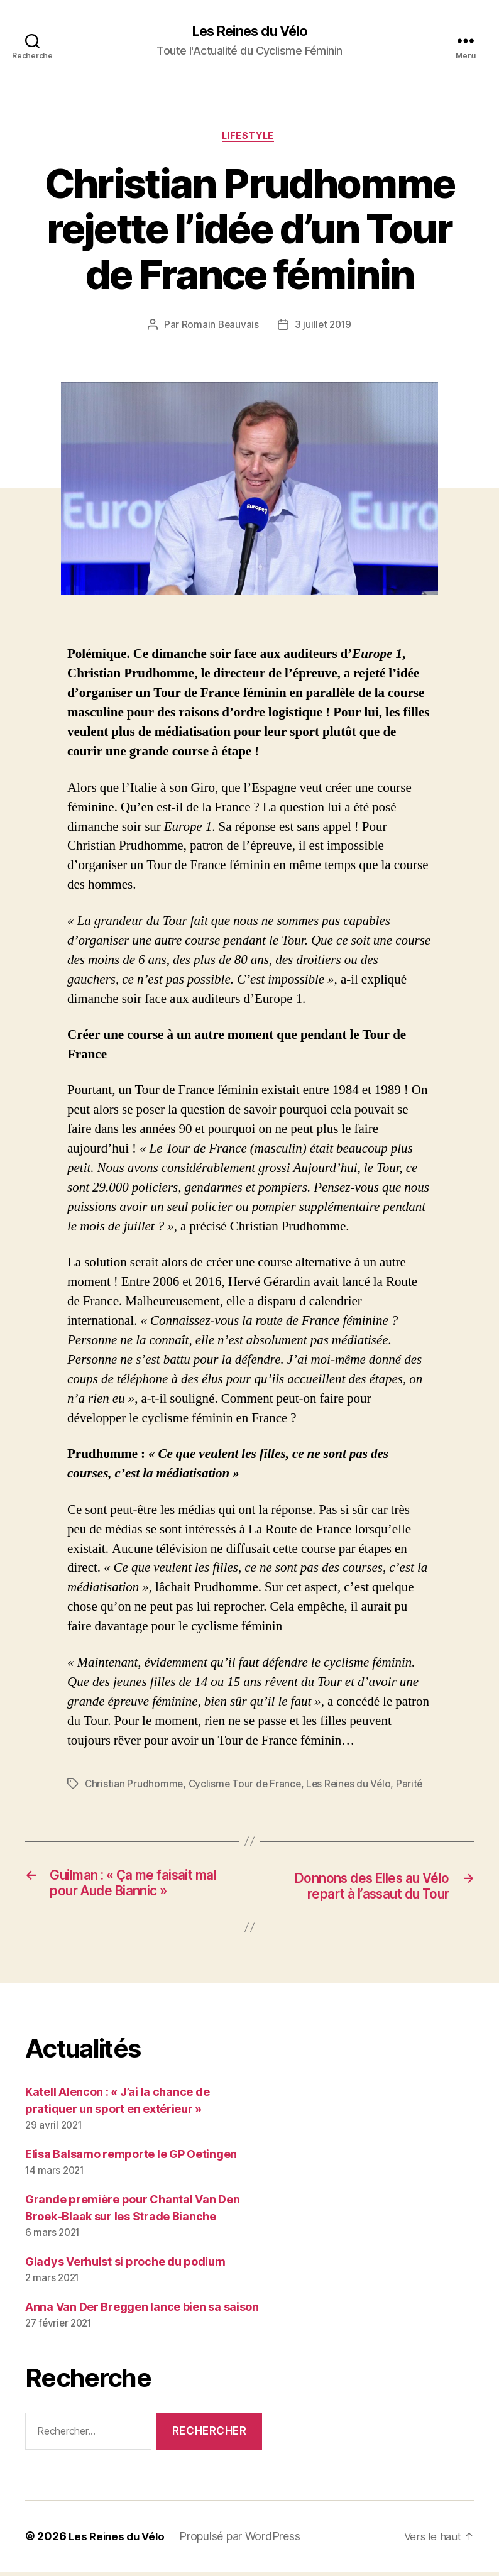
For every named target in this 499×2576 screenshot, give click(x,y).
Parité (415, 1786)
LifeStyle (249, 138)
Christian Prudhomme (134, 1786)
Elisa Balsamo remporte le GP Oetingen (131, 2159)
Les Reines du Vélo (249, 31)
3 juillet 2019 (323, 327)
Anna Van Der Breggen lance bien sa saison (142, 2311)
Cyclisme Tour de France (246, 1786)
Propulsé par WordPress (244, 2540)
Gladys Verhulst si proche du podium (125, 2265)
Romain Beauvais (219, 327)
